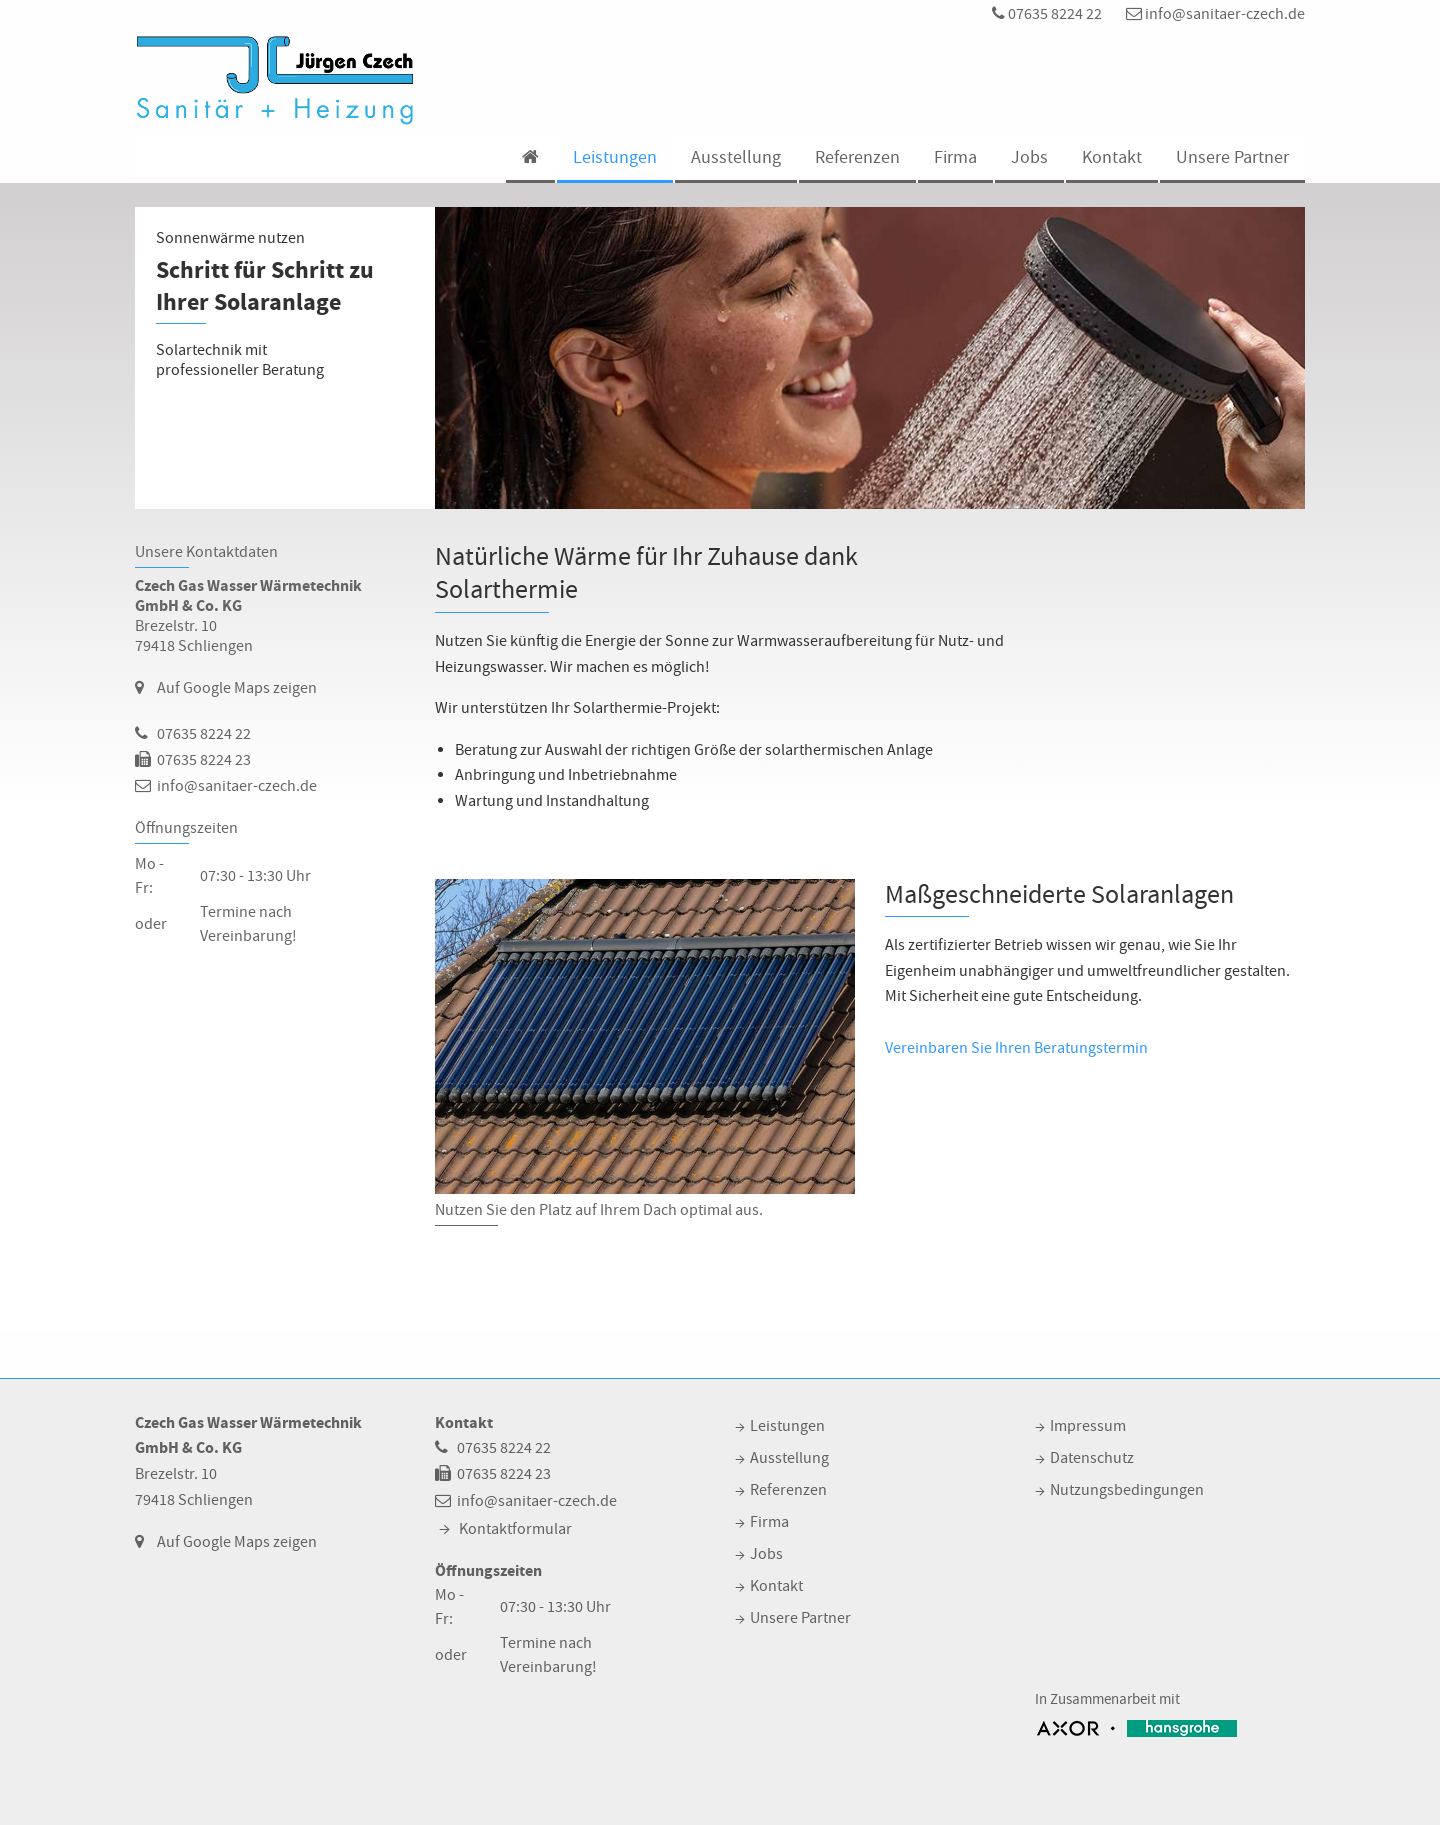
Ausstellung (736, 157)
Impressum (1088, 1426)
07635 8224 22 (1047, 14)
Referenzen (857, 157)
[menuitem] (529, 159)
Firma (955, 157)
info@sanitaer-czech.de (1215, 14)
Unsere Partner (1232, 157)
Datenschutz (1092, 1458)
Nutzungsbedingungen (1127, 1490)
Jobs (1029, 157)
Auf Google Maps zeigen (237, 688)
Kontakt (1112, 157)
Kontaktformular (515, 1529)
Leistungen (615, 157)
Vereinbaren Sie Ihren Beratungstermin (1016, 1048)
